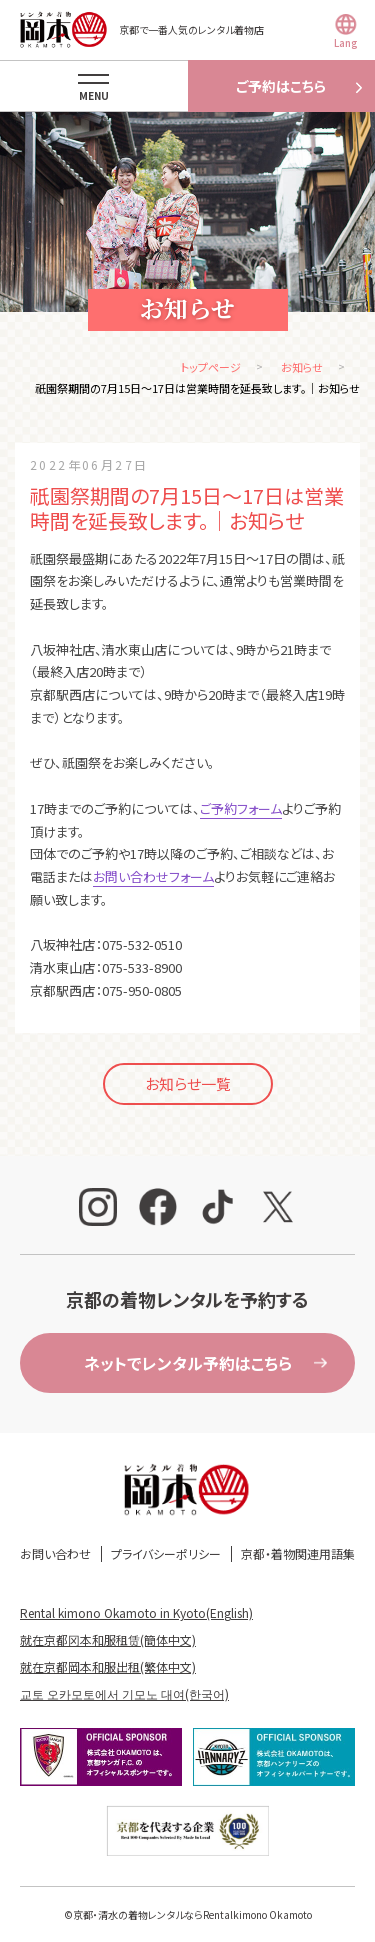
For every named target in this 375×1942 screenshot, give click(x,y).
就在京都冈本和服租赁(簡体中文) (108, 1639)
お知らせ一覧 (188, 1083)
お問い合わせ (55, 1553)
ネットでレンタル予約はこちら (188, 1363)
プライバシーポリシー (166, 1553)
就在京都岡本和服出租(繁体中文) (108, 1666)
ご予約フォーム (241, 808)
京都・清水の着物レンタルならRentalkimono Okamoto (192, 1914)
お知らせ (302, 367)
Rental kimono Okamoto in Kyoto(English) (136, 1612)
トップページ (211, 367)
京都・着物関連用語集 (298, 1553)
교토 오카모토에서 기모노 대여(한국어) (124, 1693)
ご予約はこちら (281, 86)
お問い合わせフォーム (153, 876)
